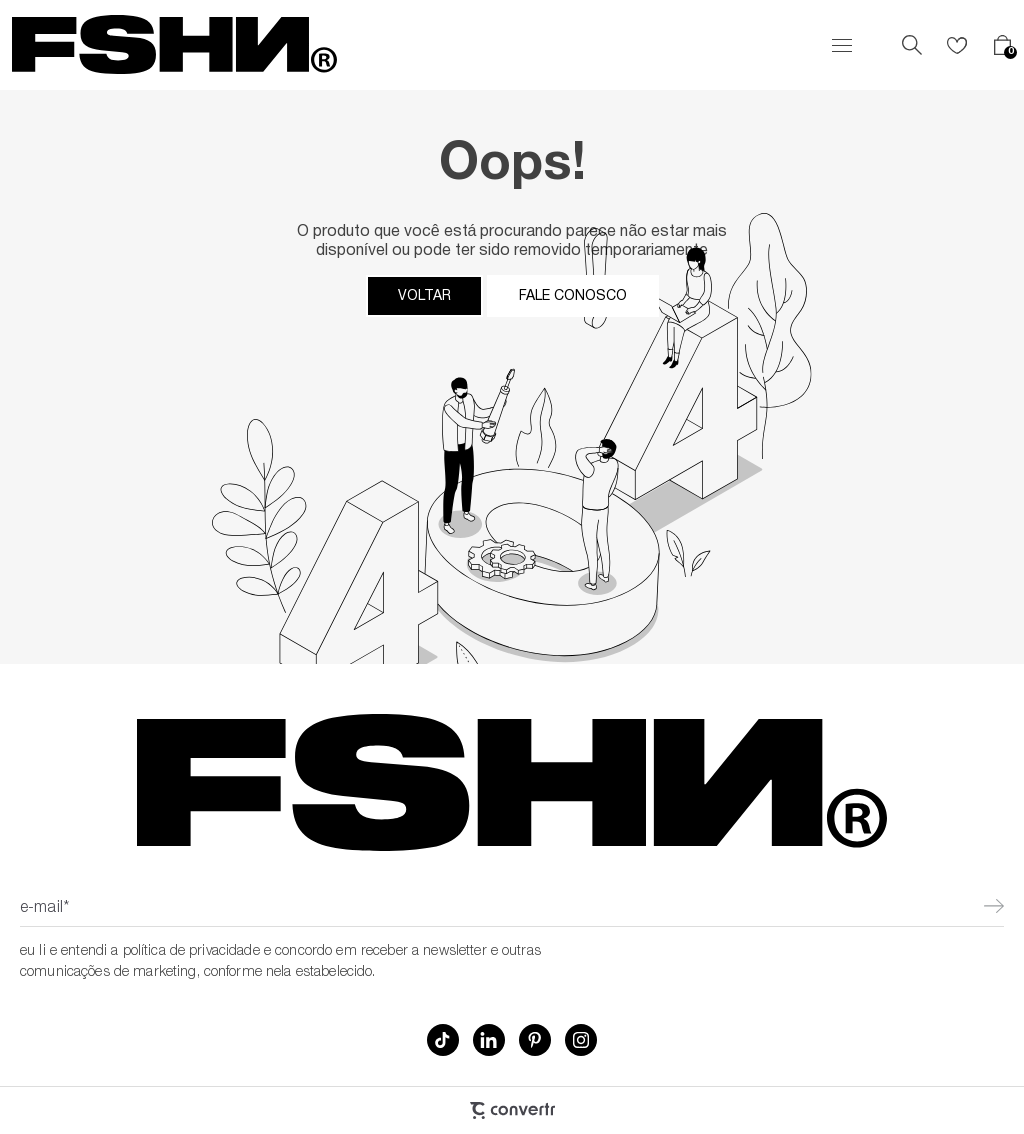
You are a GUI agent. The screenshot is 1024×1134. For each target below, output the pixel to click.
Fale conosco (573, 296)
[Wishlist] (957, 45)
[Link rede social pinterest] (535, 1040)
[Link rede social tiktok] (443, 1040)
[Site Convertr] (512, 1110)
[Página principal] (174, 45)
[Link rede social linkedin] (489, 1040)
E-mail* (44, 909)
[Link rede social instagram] (581, 1040)
